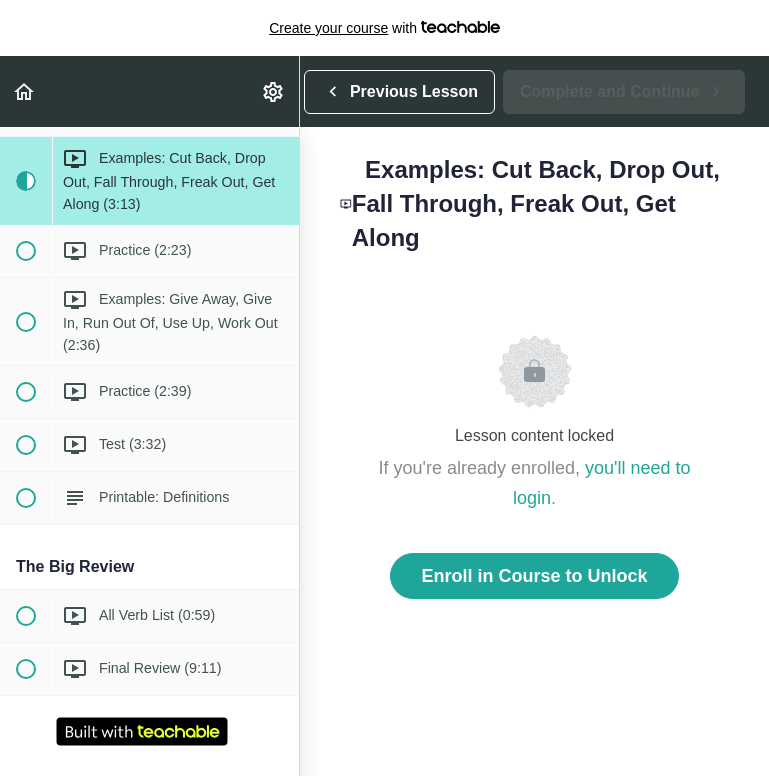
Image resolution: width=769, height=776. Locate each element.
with (384, 28)
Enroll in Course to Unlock (534, 576)
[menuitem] (274, 91)
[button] (25, 91)
